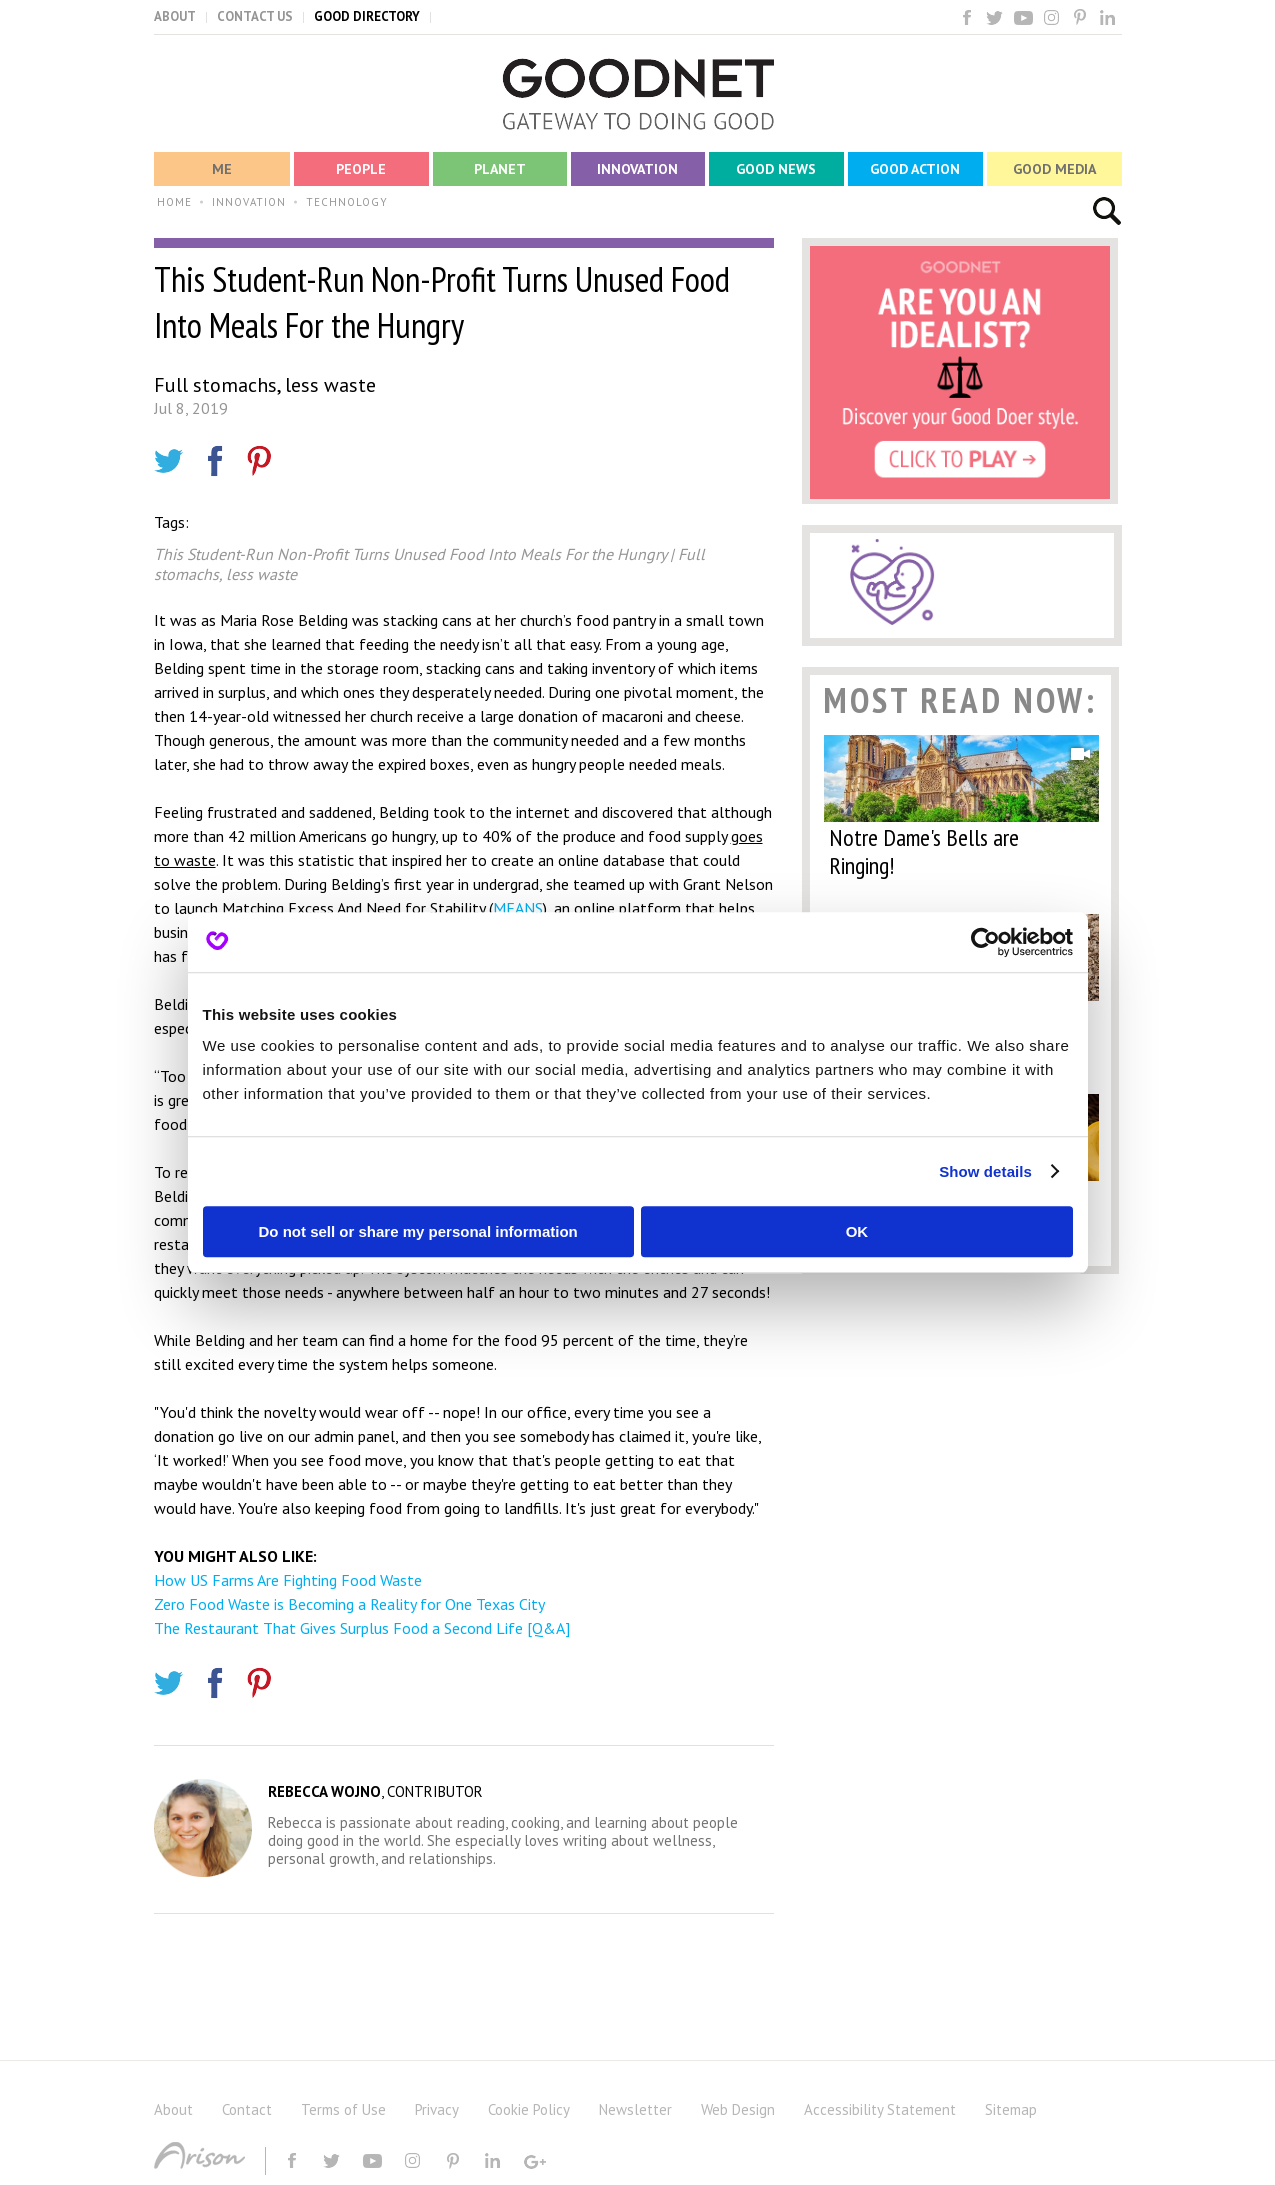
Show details (985, 1171)
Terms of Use (343, 2109)
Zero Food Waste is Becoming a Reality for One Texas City (349, 1604)
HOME (174, 202)
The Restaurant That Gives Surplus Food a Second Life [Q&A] (362, 1628)
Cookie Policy (529, 2109)
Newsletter (635, 2109)
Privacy (437, 2109)
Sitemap (1011, 2109)
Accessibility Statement (880, 2109)
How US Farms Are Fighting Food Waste (288, 1580)
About (173, 2109)
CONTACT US (255, 16)
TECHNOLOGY (347, 202)
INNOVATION (249, 202)
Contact (247, 2109)
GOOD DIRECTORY (367, 16)
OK (857, 1231)
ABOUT (175, 16)
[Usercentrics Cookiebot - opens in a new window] (985, 942)
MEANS (518, 908)
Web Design (738, 2109)
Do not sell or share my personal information (418, 1231)
